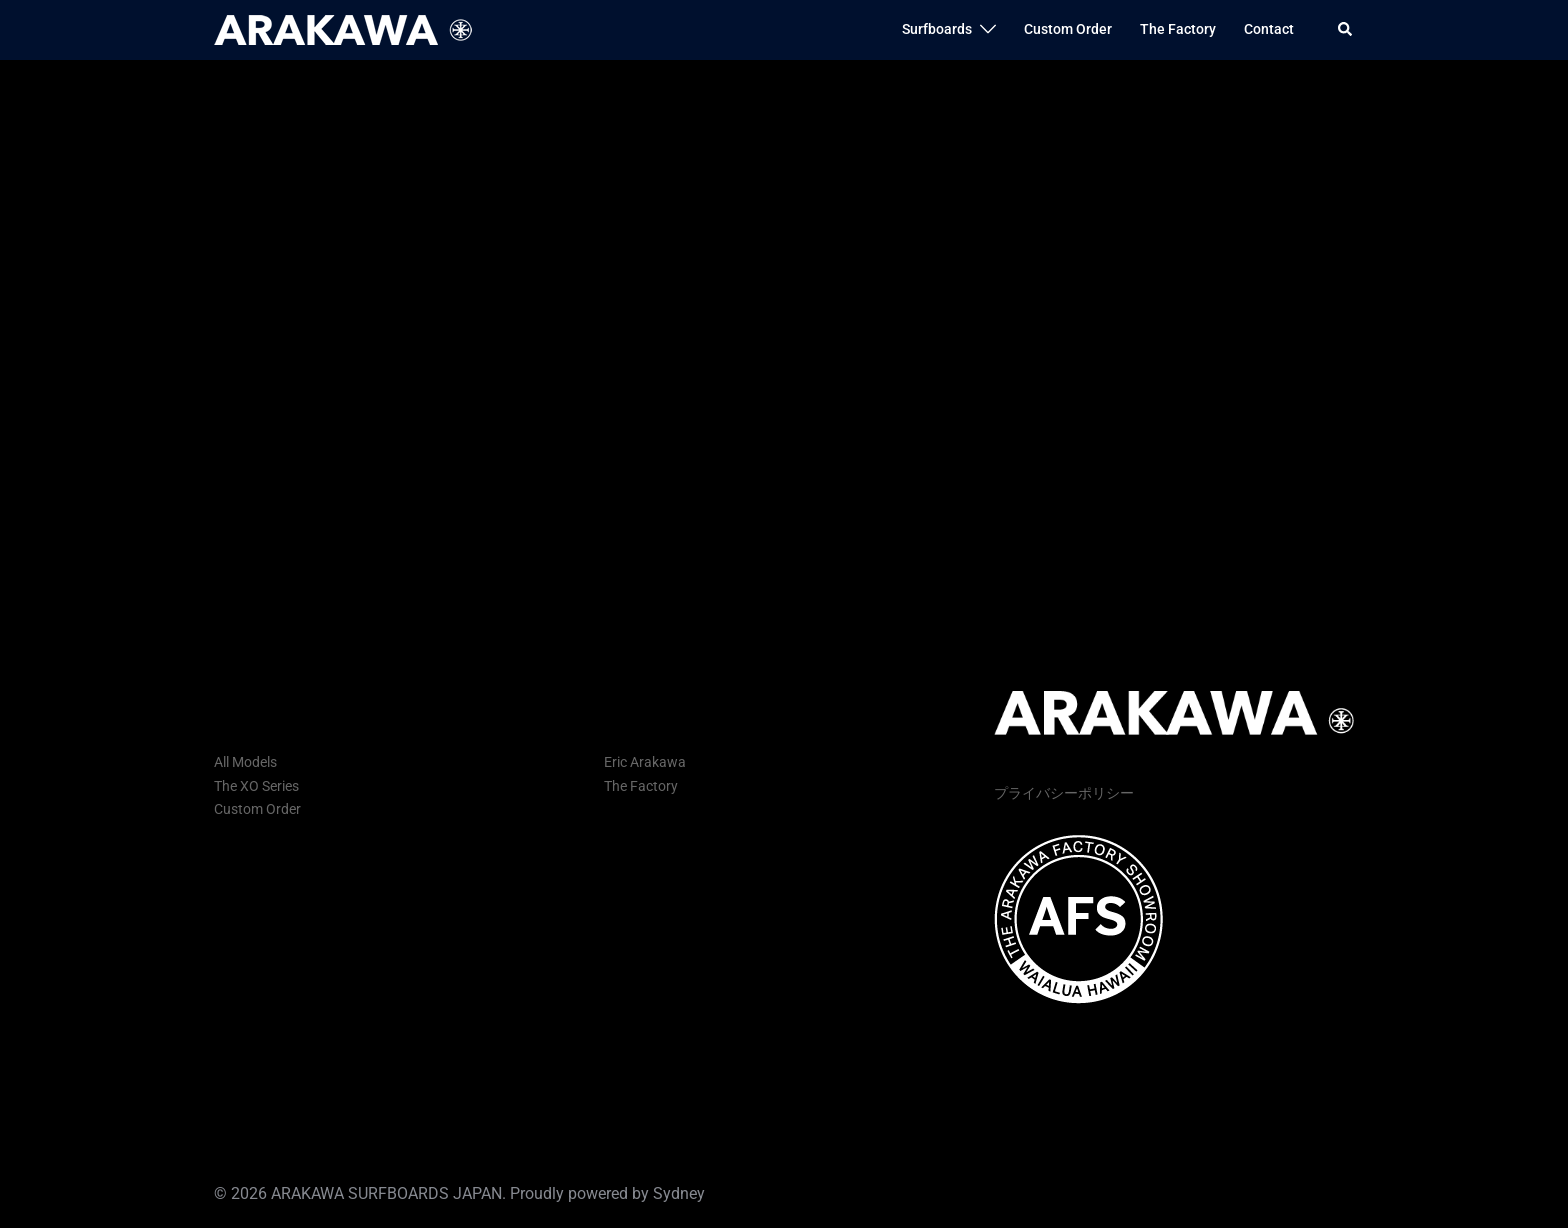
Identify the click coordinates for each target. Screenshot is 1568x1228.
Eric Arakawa (645, 762)
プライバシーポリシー (1064, 793)
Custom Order (1068, 29)
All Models (245, 762)
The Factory (1178, 29)
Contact (1269, 29)
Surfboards (937, 29)
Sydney (679, 1193)
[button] (1346, 30)
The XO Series (256, 786)
